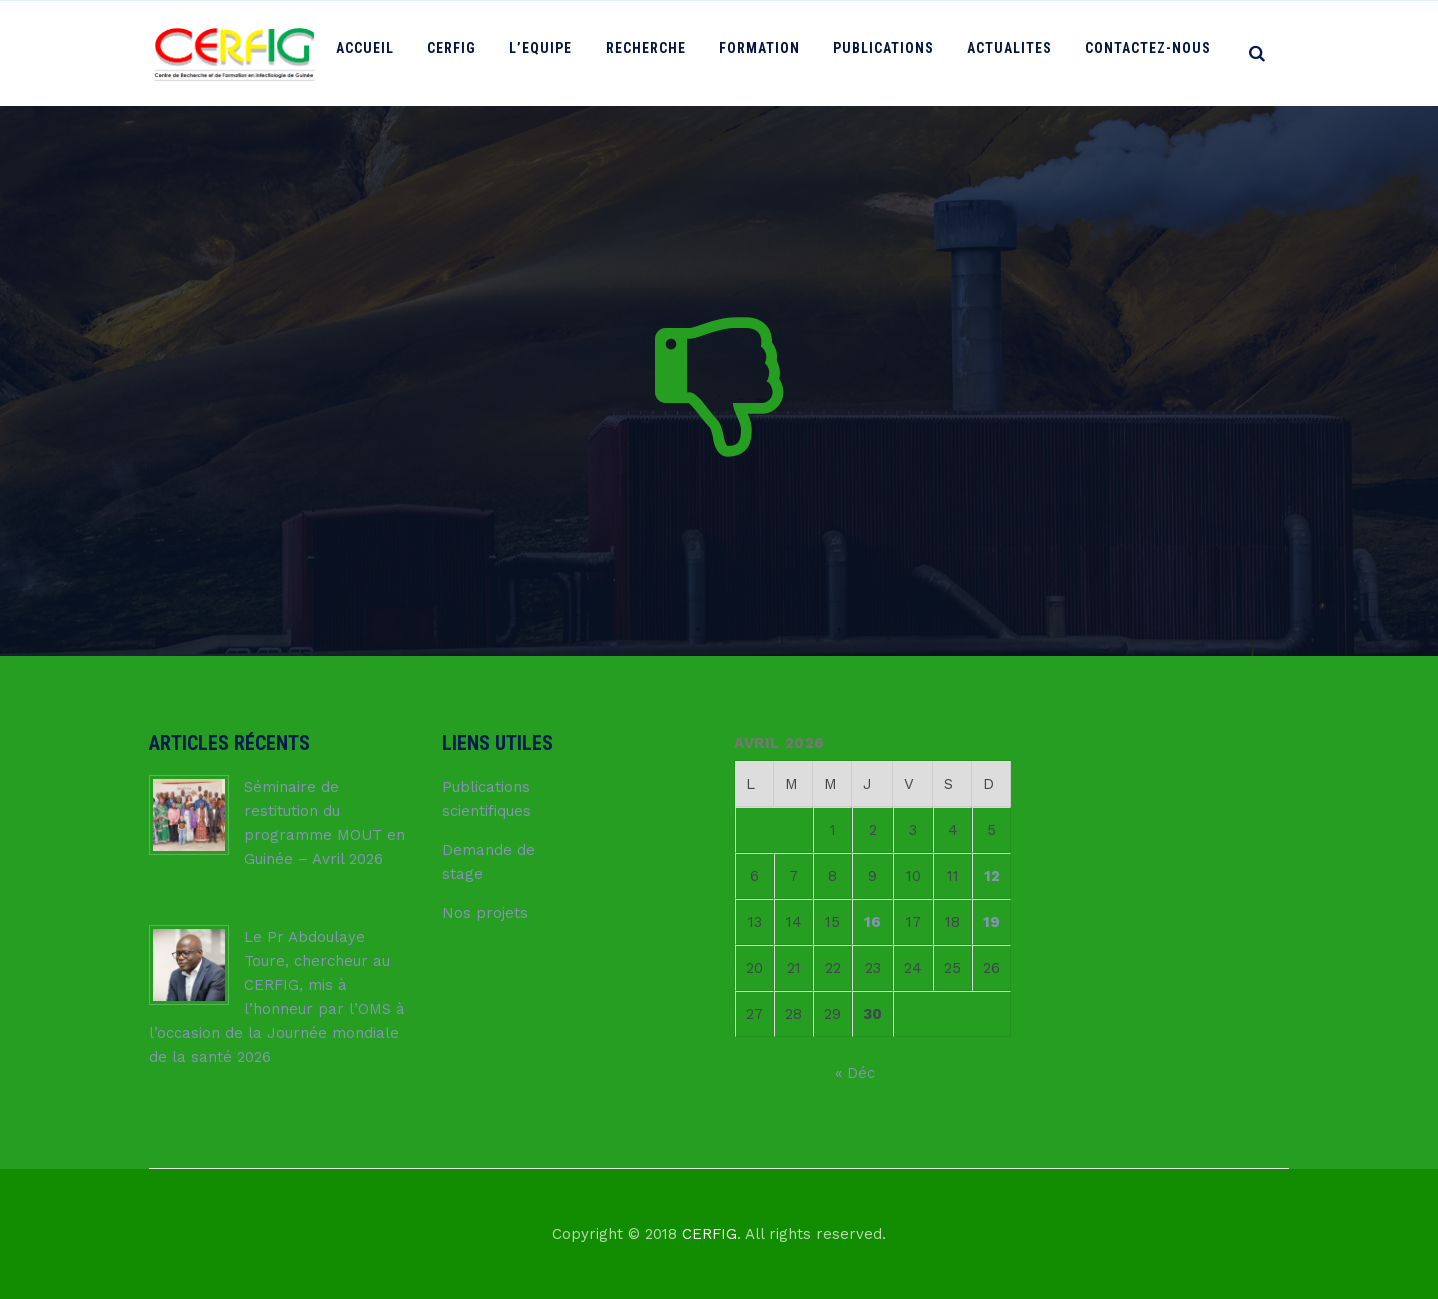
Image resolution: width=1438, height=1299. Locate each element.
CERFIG (478, 53)
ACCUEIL (396, 53)
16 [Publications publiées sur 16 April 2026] (872, 922)
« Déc (855, 1073)
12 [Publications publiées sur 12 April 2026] (992, 876)
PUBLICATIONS (893, 53)
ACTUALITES (1015, 53)
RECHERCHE (664, 53)
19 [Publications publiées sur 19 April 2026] (991, 922)
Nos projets (485, 913)
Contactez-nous (1150, 53)
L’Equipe (563, 53)
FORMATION (773, 53)
